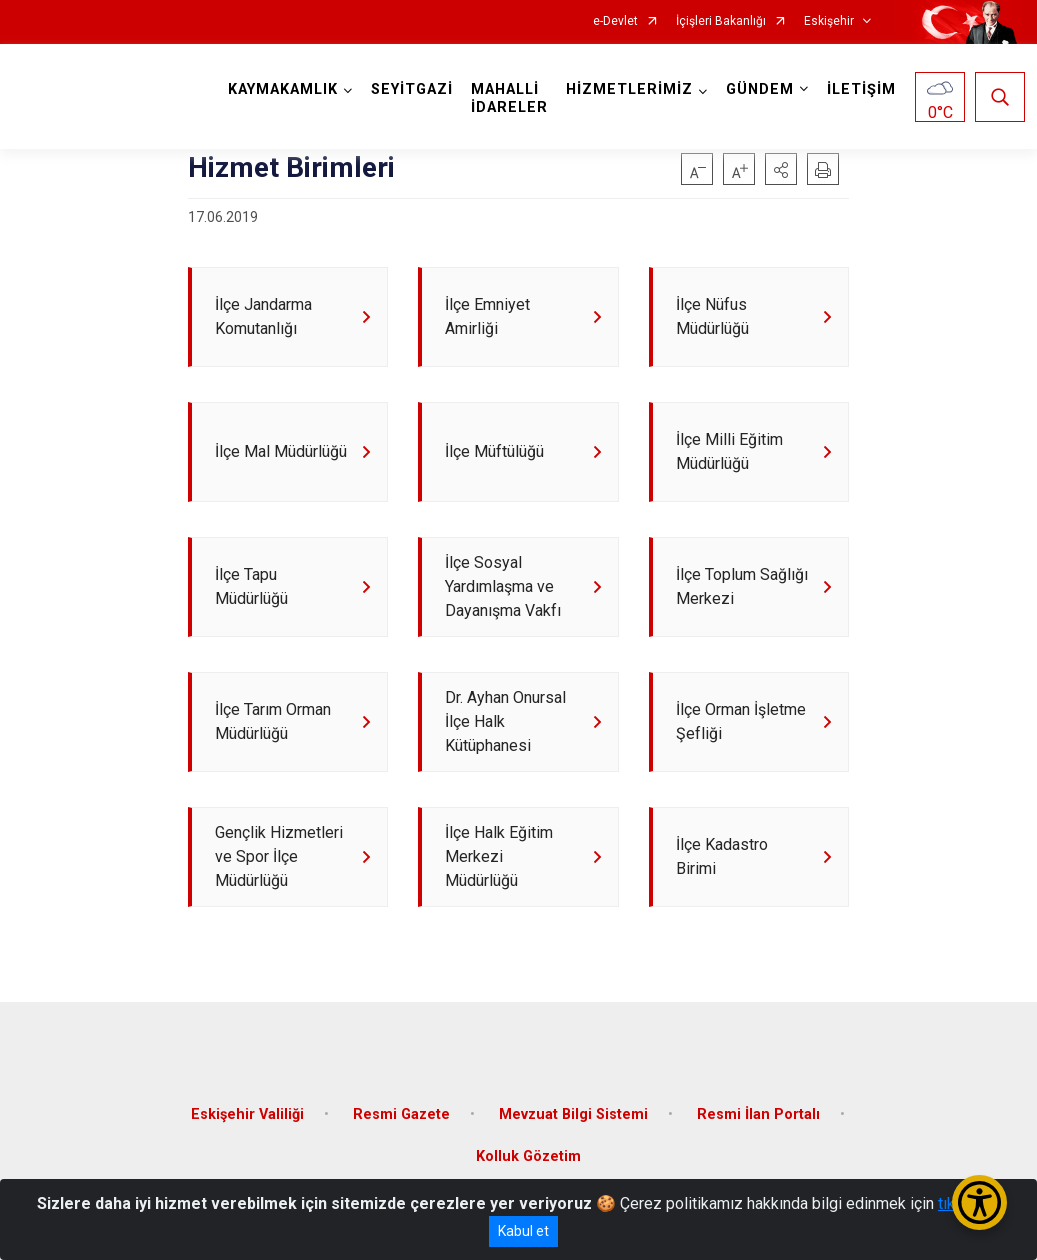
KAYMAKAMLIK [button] (283, 89)
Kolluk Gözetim (528, 1156)
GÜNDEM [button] (760, 89)
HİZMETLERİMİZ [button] (629, 89)
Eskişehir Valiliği (247, 1114)
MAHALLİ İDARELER (509, 98)
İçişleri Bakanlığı (721, 21)
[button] (781, 169)
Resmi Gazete (401, 1114)
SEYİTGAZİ (412, 89)
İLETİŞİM (861, 89)
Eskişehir (829, 21)
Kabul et (523, 1231)
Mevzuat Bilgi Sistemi (573, 1114)
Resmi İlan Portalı (758, 1114)
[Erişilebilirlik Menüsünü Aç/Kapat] (979, 1202)
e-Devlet (615, 21)
